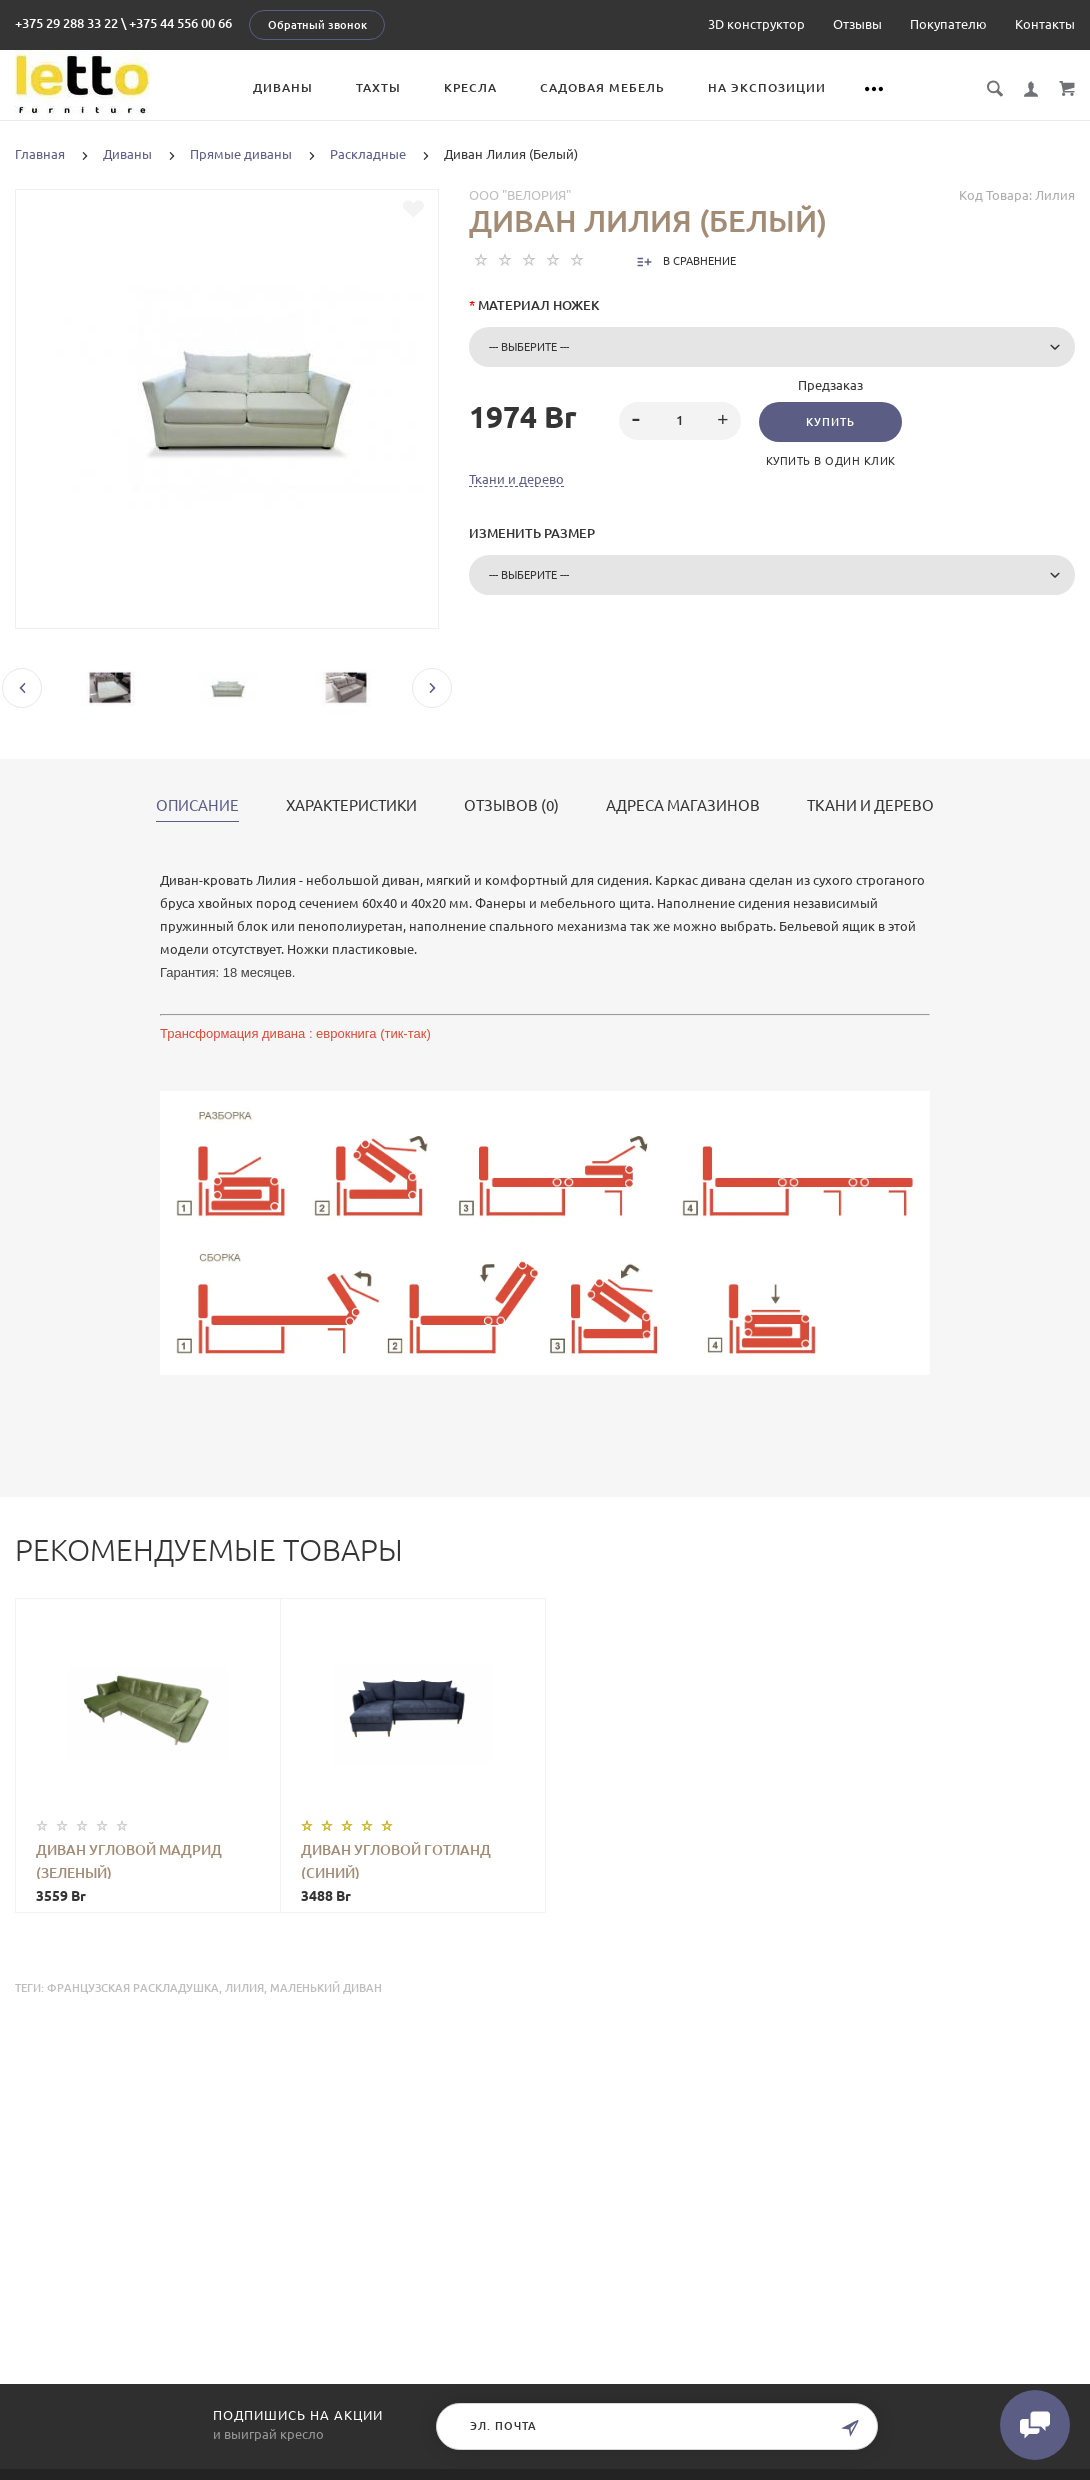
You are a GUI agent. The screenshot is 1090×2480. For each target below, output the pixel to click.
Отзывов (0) (511, 806)
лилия (244, 1988)
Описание (197, 806)
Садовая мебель (602, 87)
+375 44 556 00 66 (180, 23)
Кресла (470, 87)
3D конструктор (756, 24)
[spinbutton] (680, 421)
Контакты (1045, 24)
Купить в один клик (831, 461)
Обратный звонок (317, 25)
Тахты (378, 87)
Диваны (283, 87)
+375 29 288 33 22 (66, 23)
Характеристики (351, 806)
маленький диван (326, 1988)
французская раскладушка (133, 1988)
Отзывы (857, 24)
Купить (830, 422)
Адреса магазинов (683, 806)
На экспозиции (767, 87)
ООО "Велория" (520, 195)
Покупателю (948, 24)
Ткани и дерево (516, 479)
